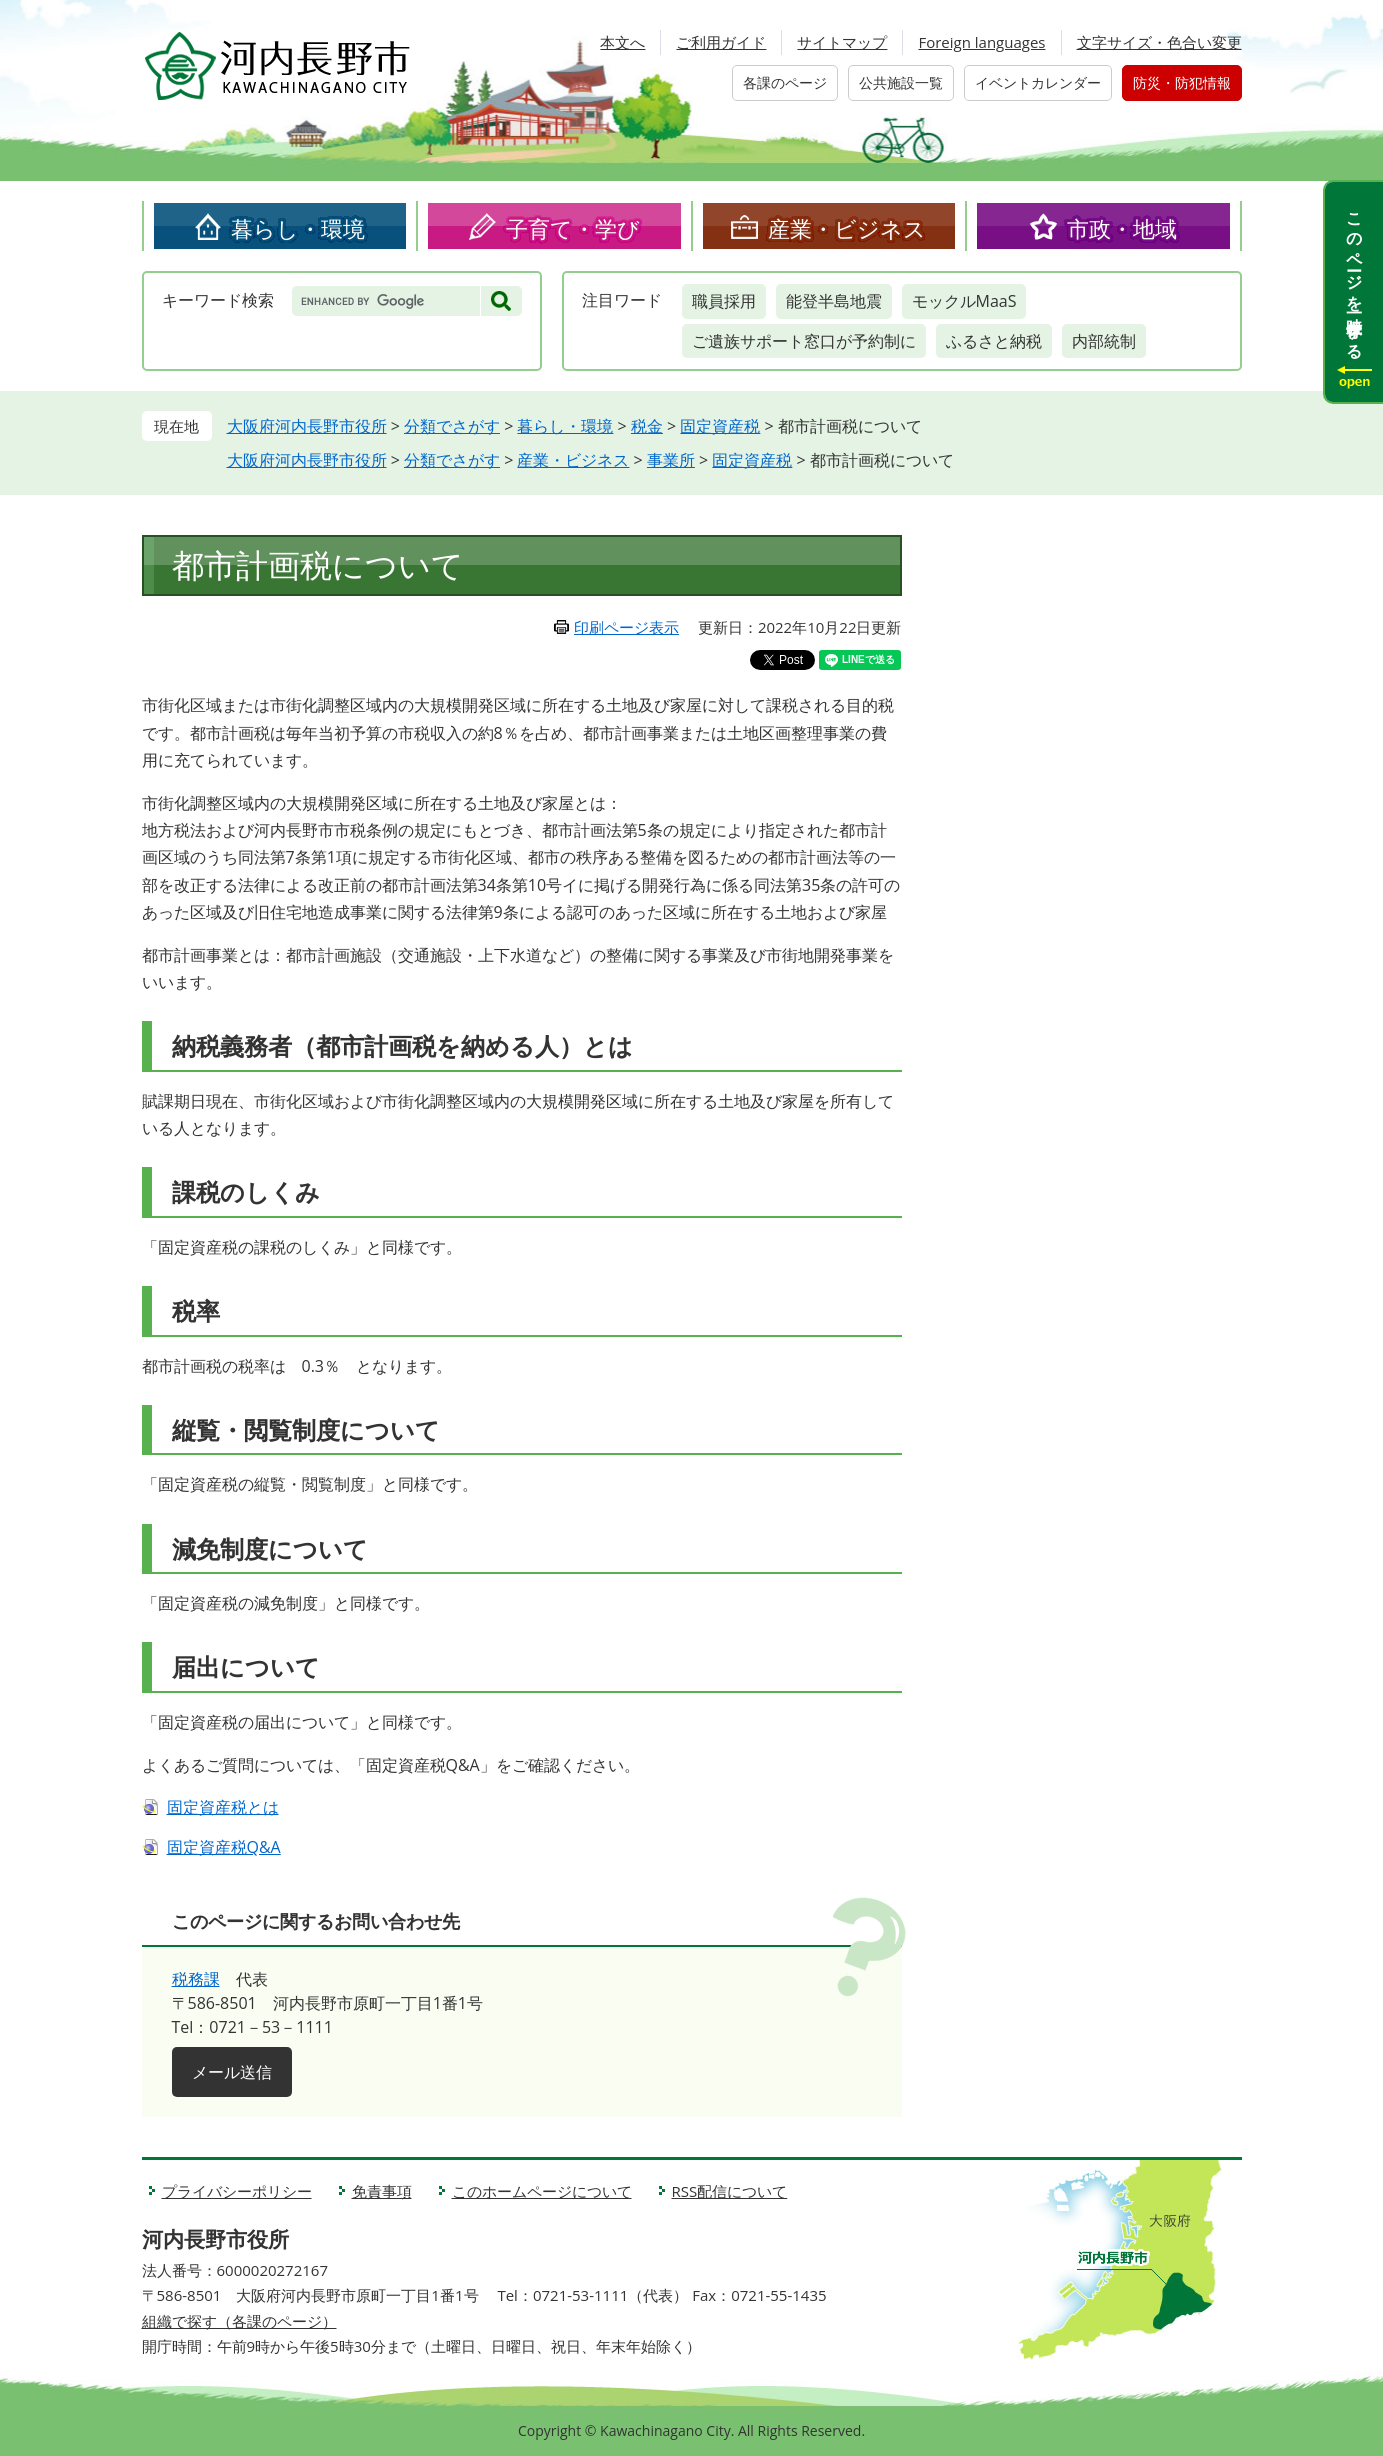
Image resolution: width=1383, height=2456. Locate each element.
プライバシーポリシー (237, 2191)
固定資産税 (720, 426)
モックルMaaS (964, 301)
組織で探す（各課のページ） (239, 2321)
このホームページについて (542, 2191)
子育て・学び (573, 228)
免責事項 (382, 2191)
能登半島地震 (834, 301)
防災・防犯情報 (1182, 82)
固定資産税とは (223, 1807)
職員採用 (724, 301)
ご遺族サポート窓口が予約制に (804, 341)
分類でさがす (452, 426)
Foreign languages (981, 42)
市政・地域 (1122, 228)
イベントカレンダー (1038, 82)
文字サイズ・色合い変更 (1159, 42)
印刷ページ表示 (626, 627)
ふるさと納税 (994, 341)
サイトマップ (842, 42)
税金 (647, 426)
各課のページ (785, 82)
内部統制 (1104, 341)
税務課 (196, 1979)
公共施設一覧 (901, 82)
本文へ (622, 42)
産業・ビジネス (847, 228)
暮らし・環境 (298, 228)
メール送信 (232, 2072)
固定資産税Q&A (224, 1847)
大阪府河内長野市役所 (307, 426)
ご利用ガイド (721, 42)
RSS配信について (730, 2191)
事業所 (671, 460)
